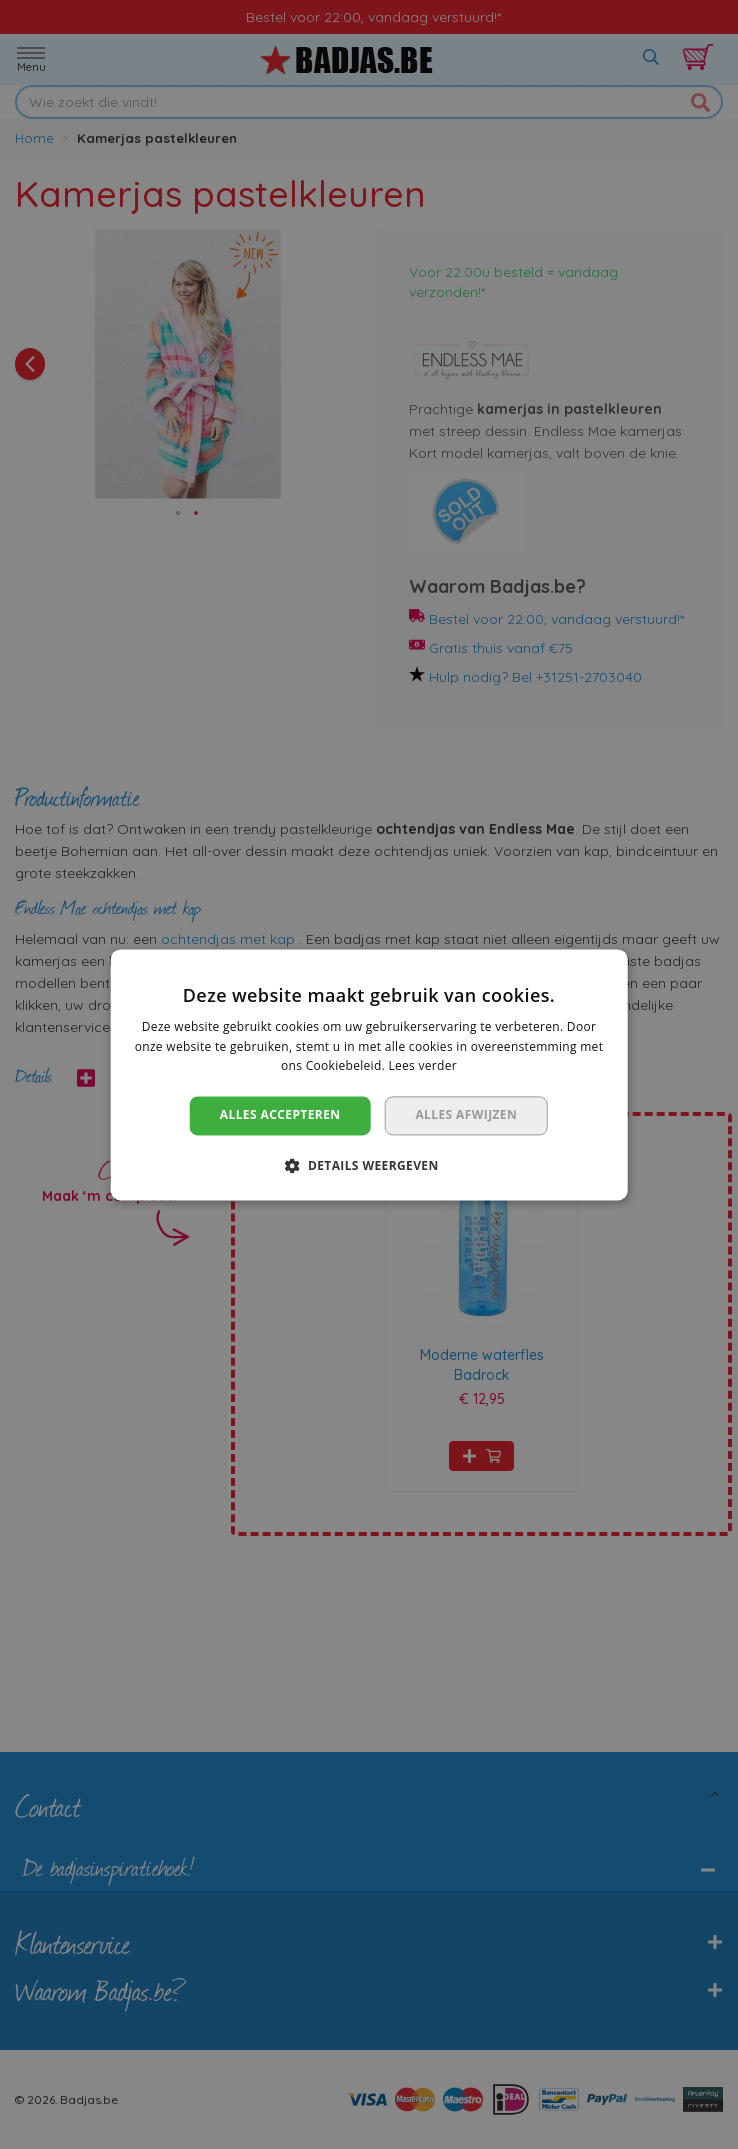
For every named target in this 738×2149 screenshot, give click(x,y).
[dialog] (369, 1074)
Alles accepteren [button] (280, 1115)
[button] (368, 1165)
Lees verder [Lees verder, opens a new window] (422, 1066)
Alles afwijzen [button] (466, 1115)
